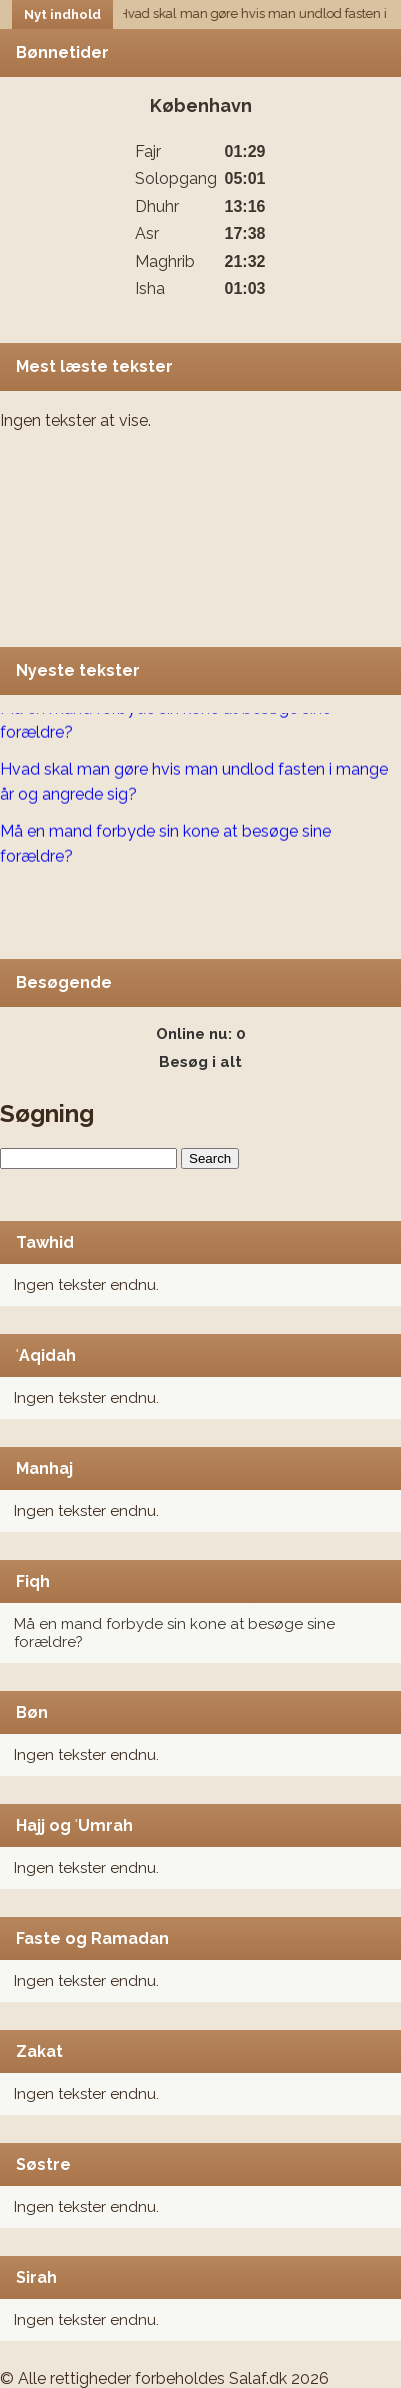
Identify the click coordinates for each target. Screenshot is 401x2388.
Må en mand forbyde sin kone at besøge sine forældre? (165, 722)
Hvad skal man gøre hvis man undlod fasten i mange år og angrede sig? (194, 783)
